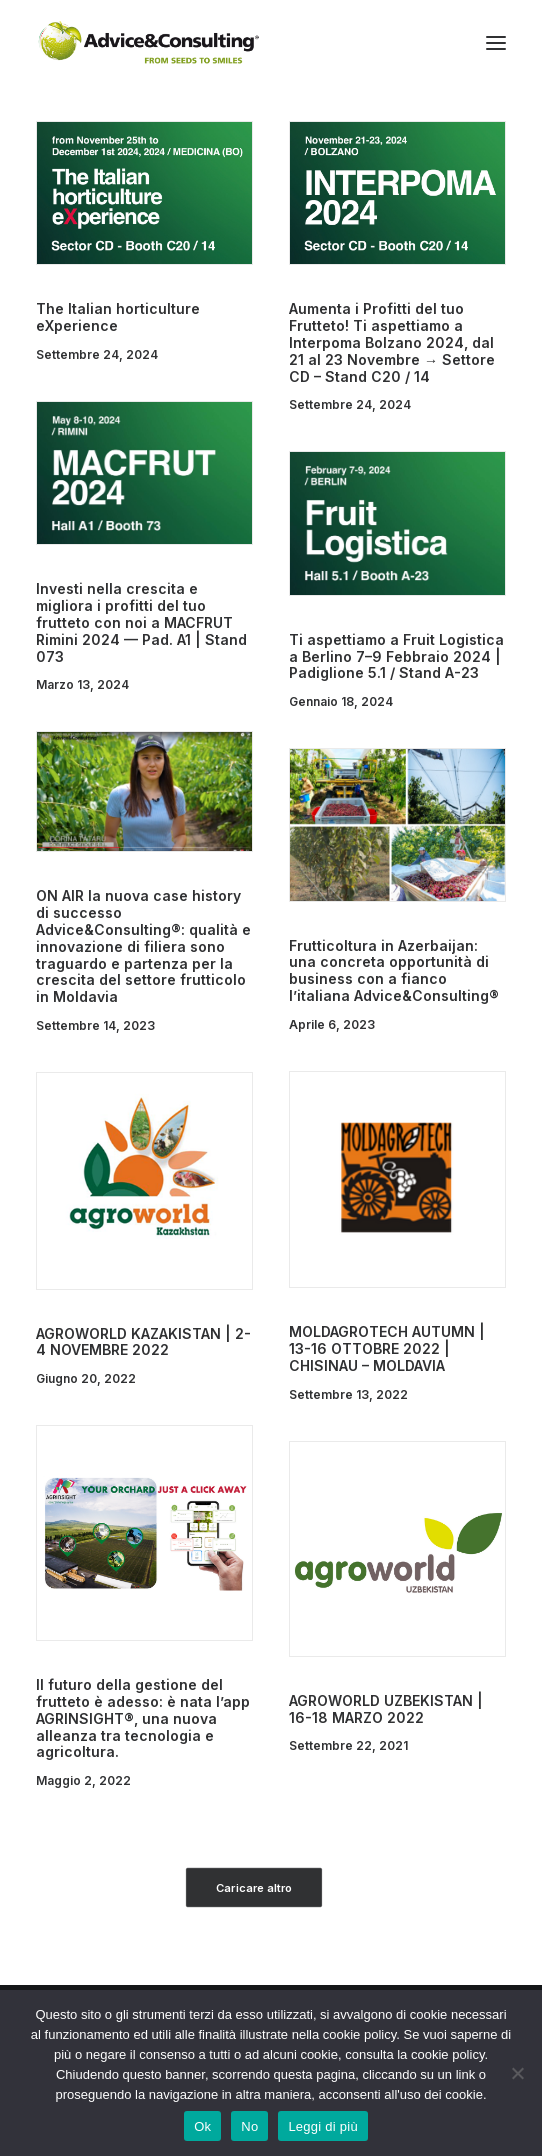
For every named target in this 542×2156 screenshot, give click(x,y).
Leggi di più (323, 2126)
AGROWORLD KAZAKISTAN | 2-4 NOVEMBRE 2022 (143, 1342)
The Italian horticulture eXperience (118, 317)
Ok (202, 2126)
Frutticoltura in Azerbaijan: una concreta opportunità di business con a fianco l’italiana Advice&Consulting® (394, 970)
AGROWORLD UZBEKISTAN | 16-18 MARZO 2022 (386, 1709)
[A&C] (148, 43)
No (249, 2126)
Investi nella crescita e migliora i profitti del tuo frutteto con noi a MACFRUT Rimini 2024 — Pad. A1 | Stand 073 (141, 622)
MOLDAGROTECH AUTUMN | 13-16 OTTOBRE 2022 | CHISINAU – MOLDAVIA (387, 1348)
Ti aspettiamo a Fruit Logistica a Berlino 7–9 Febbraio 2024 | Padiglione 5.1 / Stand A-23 (396, 656)
